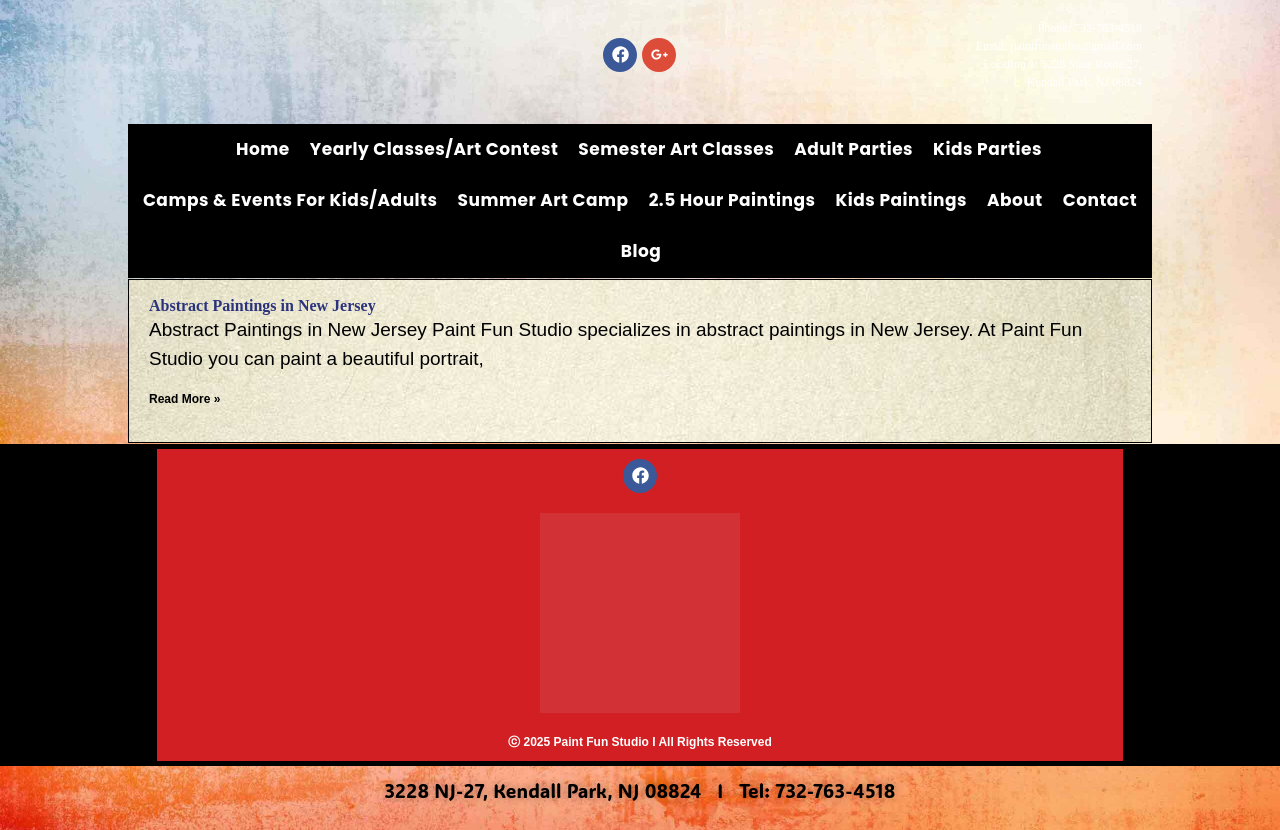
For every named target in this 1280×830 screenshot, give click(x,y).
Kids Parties (987, 149)
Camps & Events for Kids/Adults (290, 200)
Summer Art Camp (543, 200)
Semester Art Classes (676, 149)
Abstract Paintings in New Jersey (262, 305)
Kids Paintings (901, 200)
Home (263, 149)
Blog (641, 251)
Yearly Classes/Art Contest (434, 149)
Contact (1100, 200)
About (1015, 200)
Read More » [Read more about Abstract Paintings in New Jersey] (184, 399)
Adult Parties (853, 149)
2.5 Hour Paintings (732, 200)
